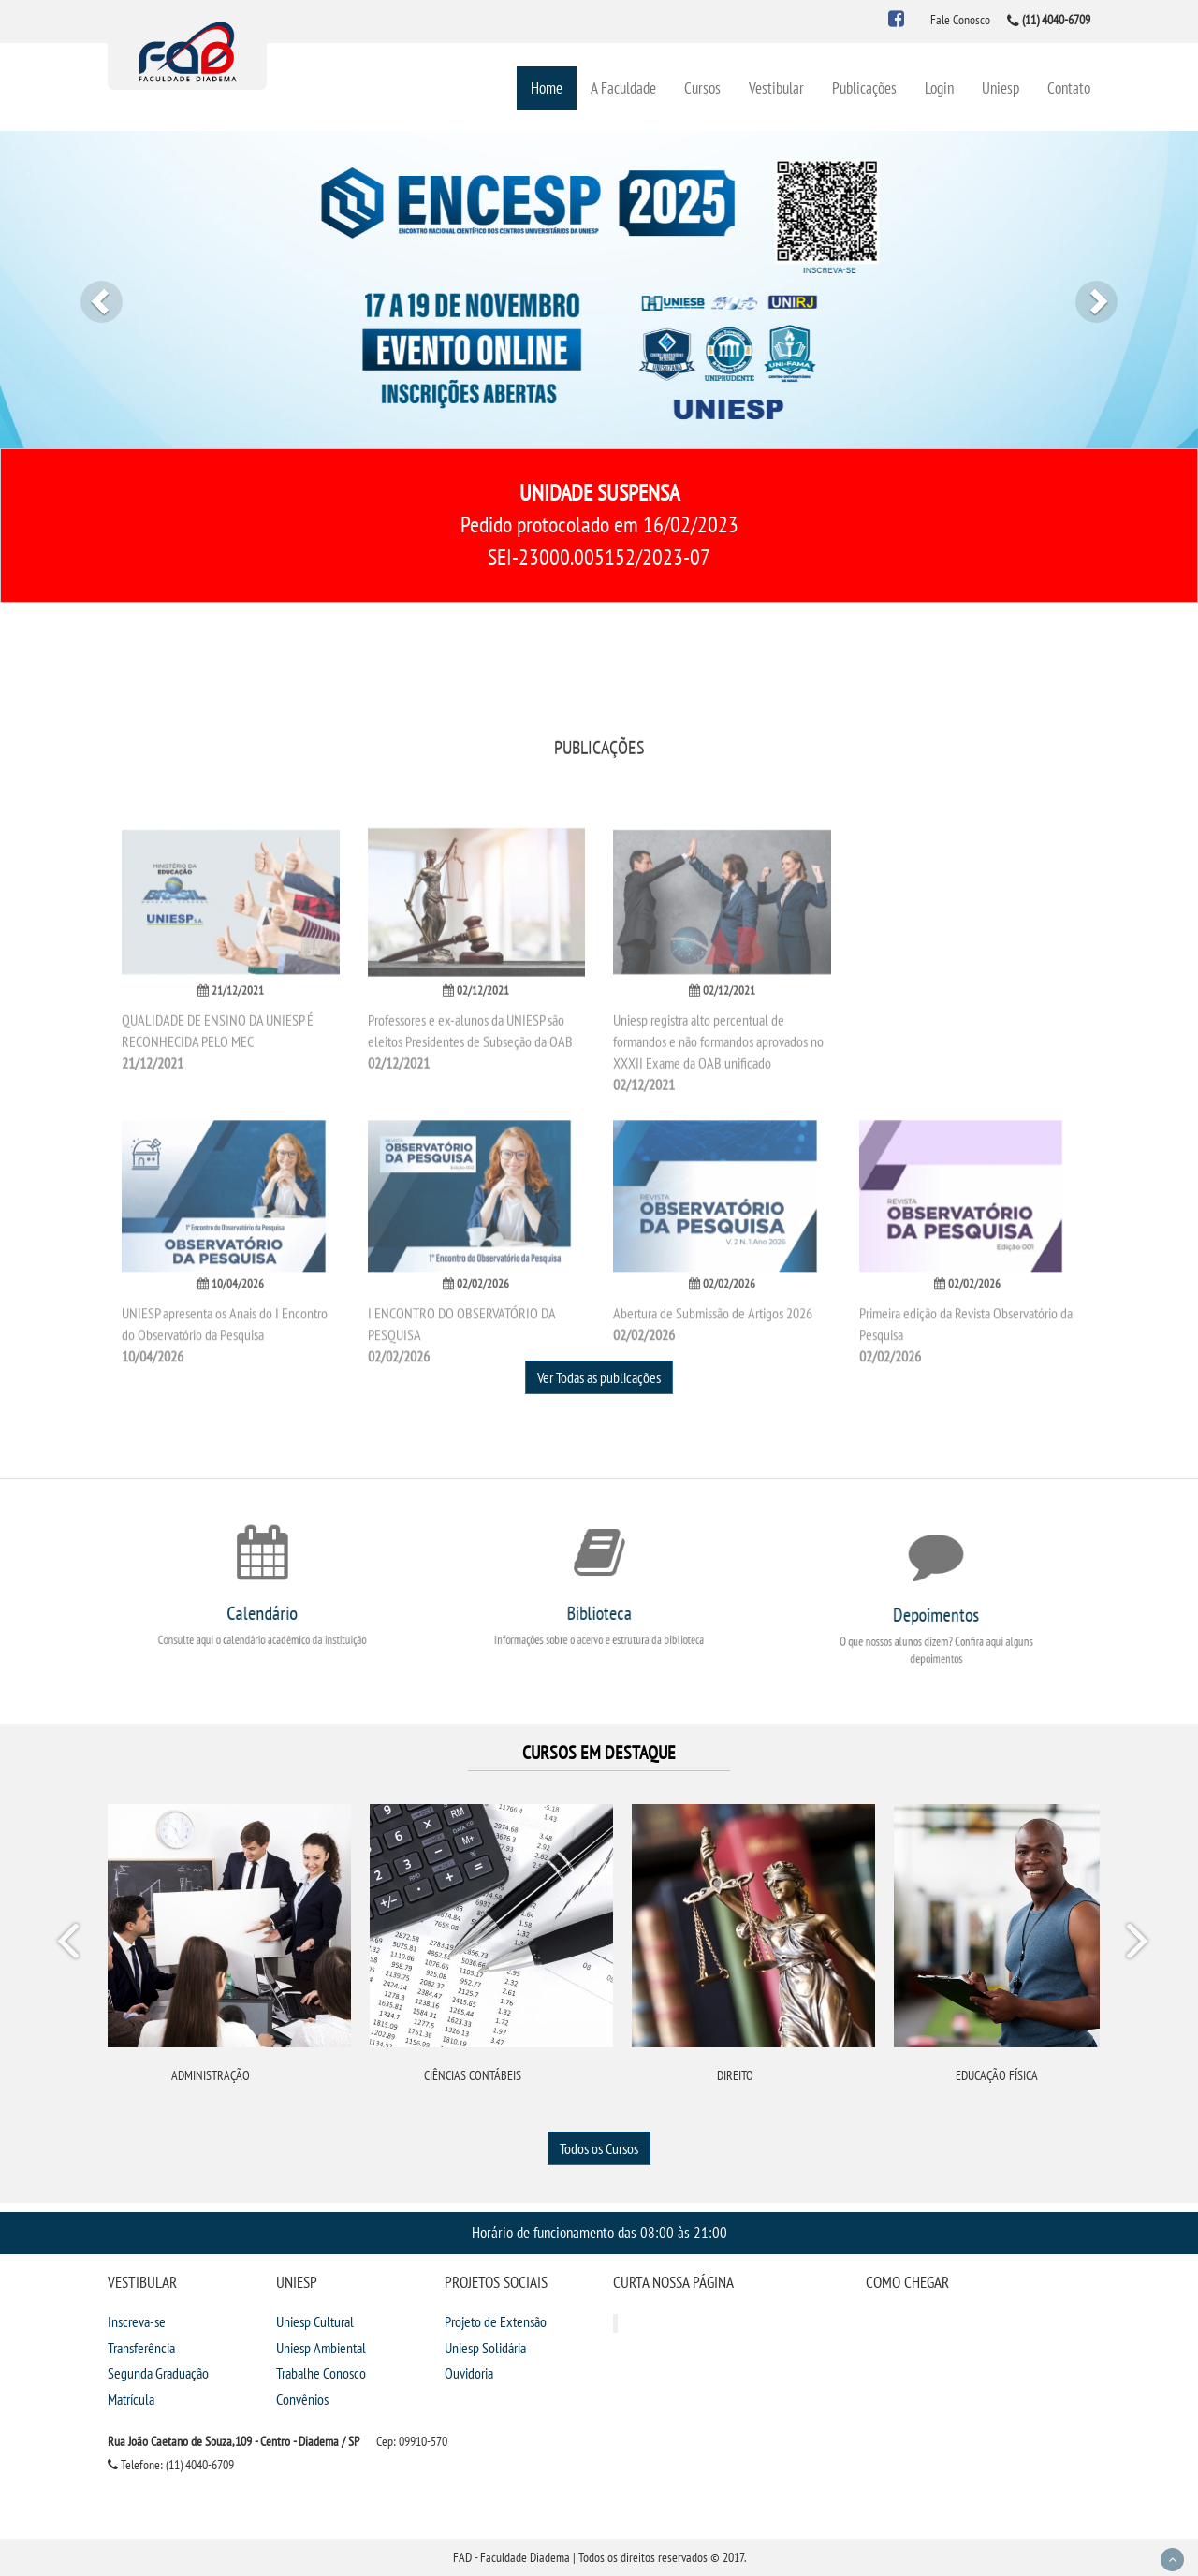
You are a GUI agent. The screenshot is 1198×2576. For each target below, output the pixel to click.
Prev (71, 1944)
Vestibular (776, 87)
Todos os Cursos (599, 2148)
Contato (1068, 87)
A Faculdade (623, 87)
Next (1136, 1944)
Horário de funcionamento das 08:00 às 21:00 (599, 2232)
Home (546, 87)
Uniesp (1000, 87)
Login (939, 87)
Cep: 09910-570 (411, 2441)
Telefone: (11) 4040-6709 (171, 2464)
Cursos (702, 87)
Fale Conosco (960, 19)
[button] (90, 289)
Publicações (864, 87)
